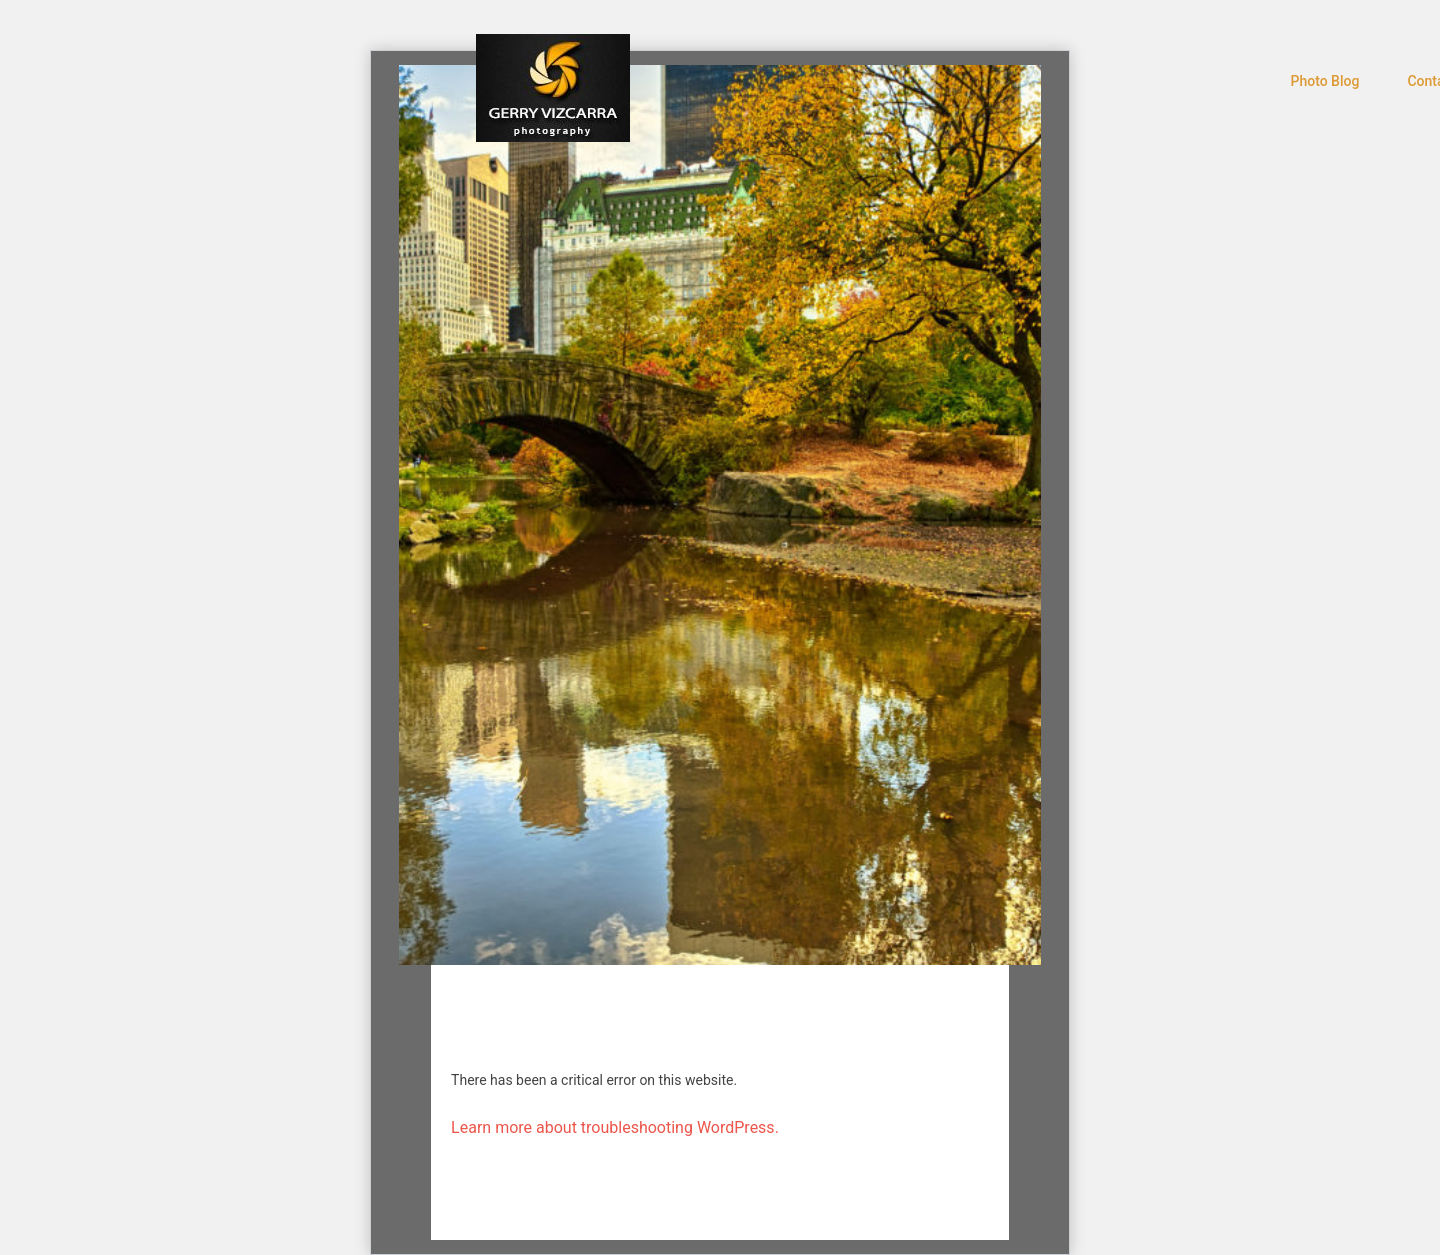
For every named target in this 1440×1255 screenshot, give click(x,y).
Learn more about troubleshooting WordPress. (615, 1127)
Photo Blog (1325, 81)
